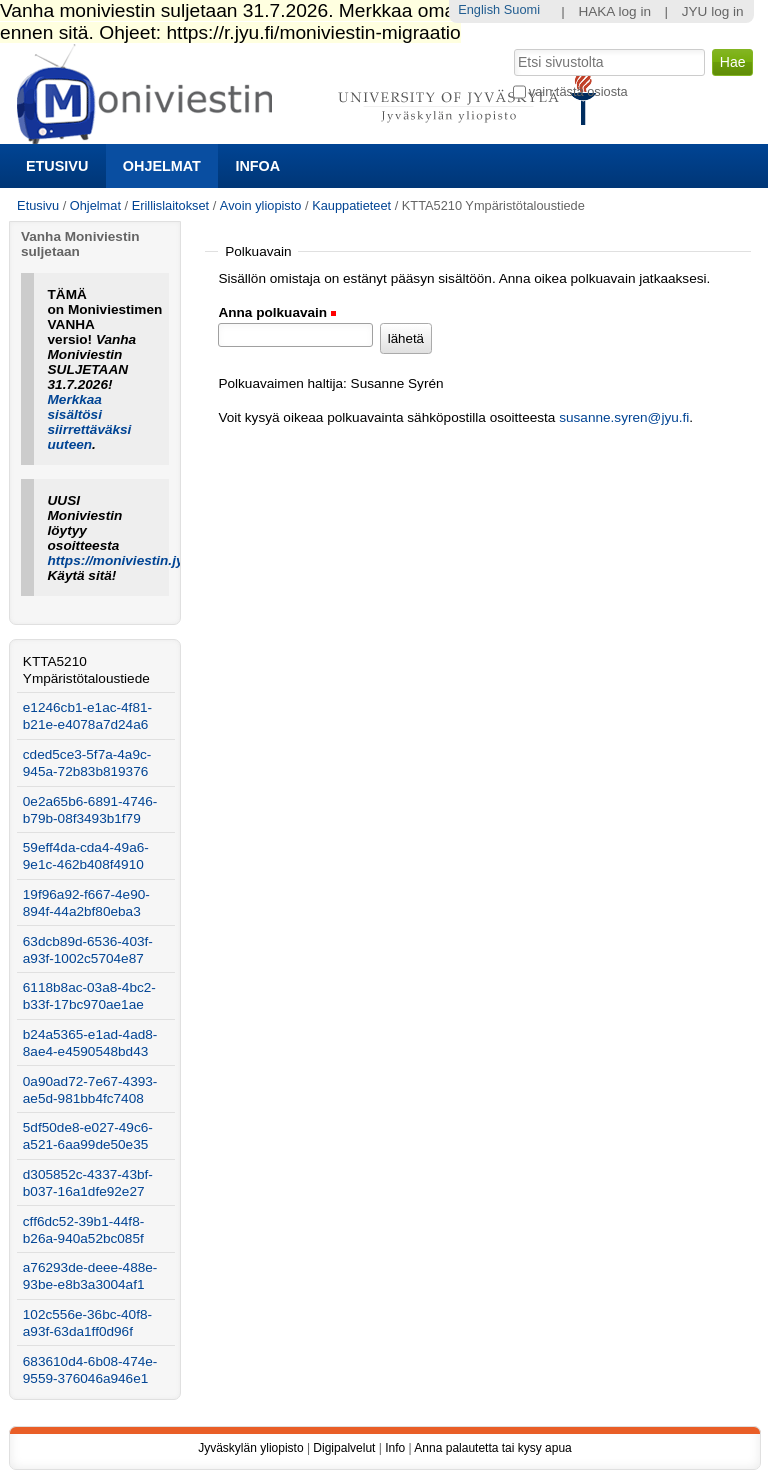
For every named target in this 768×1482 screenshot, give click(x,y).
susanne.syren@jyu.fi (624, 417)
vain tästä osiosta (578, 91)
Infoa (257, 166)
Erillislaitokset (171, 205)
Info (395, 1448)
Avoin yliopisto (261, 205)
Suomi (522, 9)
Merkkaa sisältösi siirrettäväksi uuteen (90, 422)
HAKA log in (614, 11)
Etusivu (57, 166)
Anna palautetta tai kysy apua (492, 1448)
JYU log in (713, 11)
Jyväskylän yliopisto (250, 1448)
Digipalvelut (344, 1448)
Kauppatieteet (351, 205)
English (479, 9)
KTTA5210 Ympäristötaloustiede (86, 670)
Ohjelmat (162, 166)
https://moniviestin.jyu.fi (126, 560)
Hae (511, 47)
